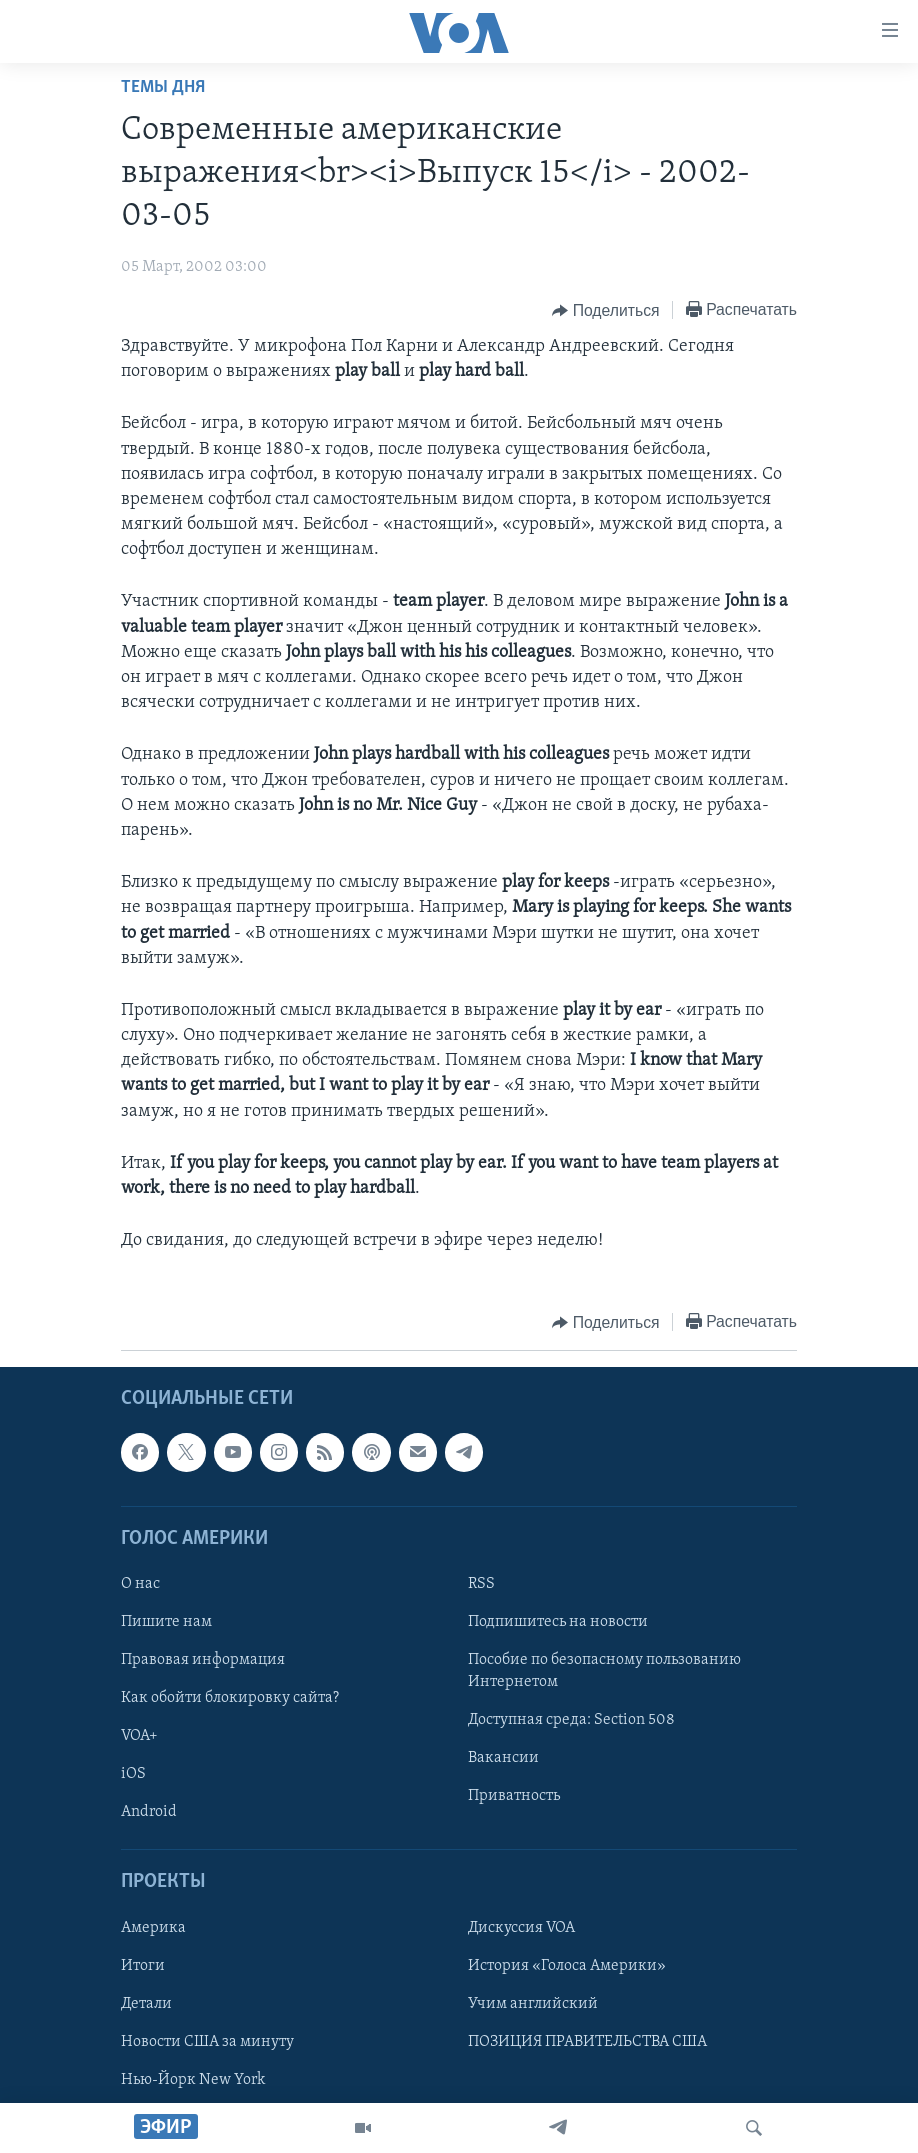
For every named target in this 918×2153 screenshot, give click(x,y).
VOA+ (139, 1737)
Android (149, 1813)
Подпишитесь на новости (558, 1622)
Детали (146, 2004)
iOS (133, 1775)
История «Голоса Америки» (567, 1966)
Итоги (143, 1966)
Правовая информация (203, 1661)
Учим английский (533, 2004)
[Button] (605, 311)
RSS (481, 1584)
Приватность (514, 1797)
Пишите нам (166, 1622)
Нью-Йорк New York (193, 2080)
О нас (140, 1584)
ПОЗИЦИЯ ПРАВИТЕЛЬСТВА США (587, 2042)
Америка (153, 1928)
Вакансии (503, 1759)
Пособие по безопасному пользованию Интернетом (604, 1672)
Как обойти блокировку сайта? (230, 1699)
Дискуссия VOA (521, 1928)
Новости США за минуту (207, 2042)
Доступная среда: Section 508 (571, 1721)
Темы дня (163, 87)
